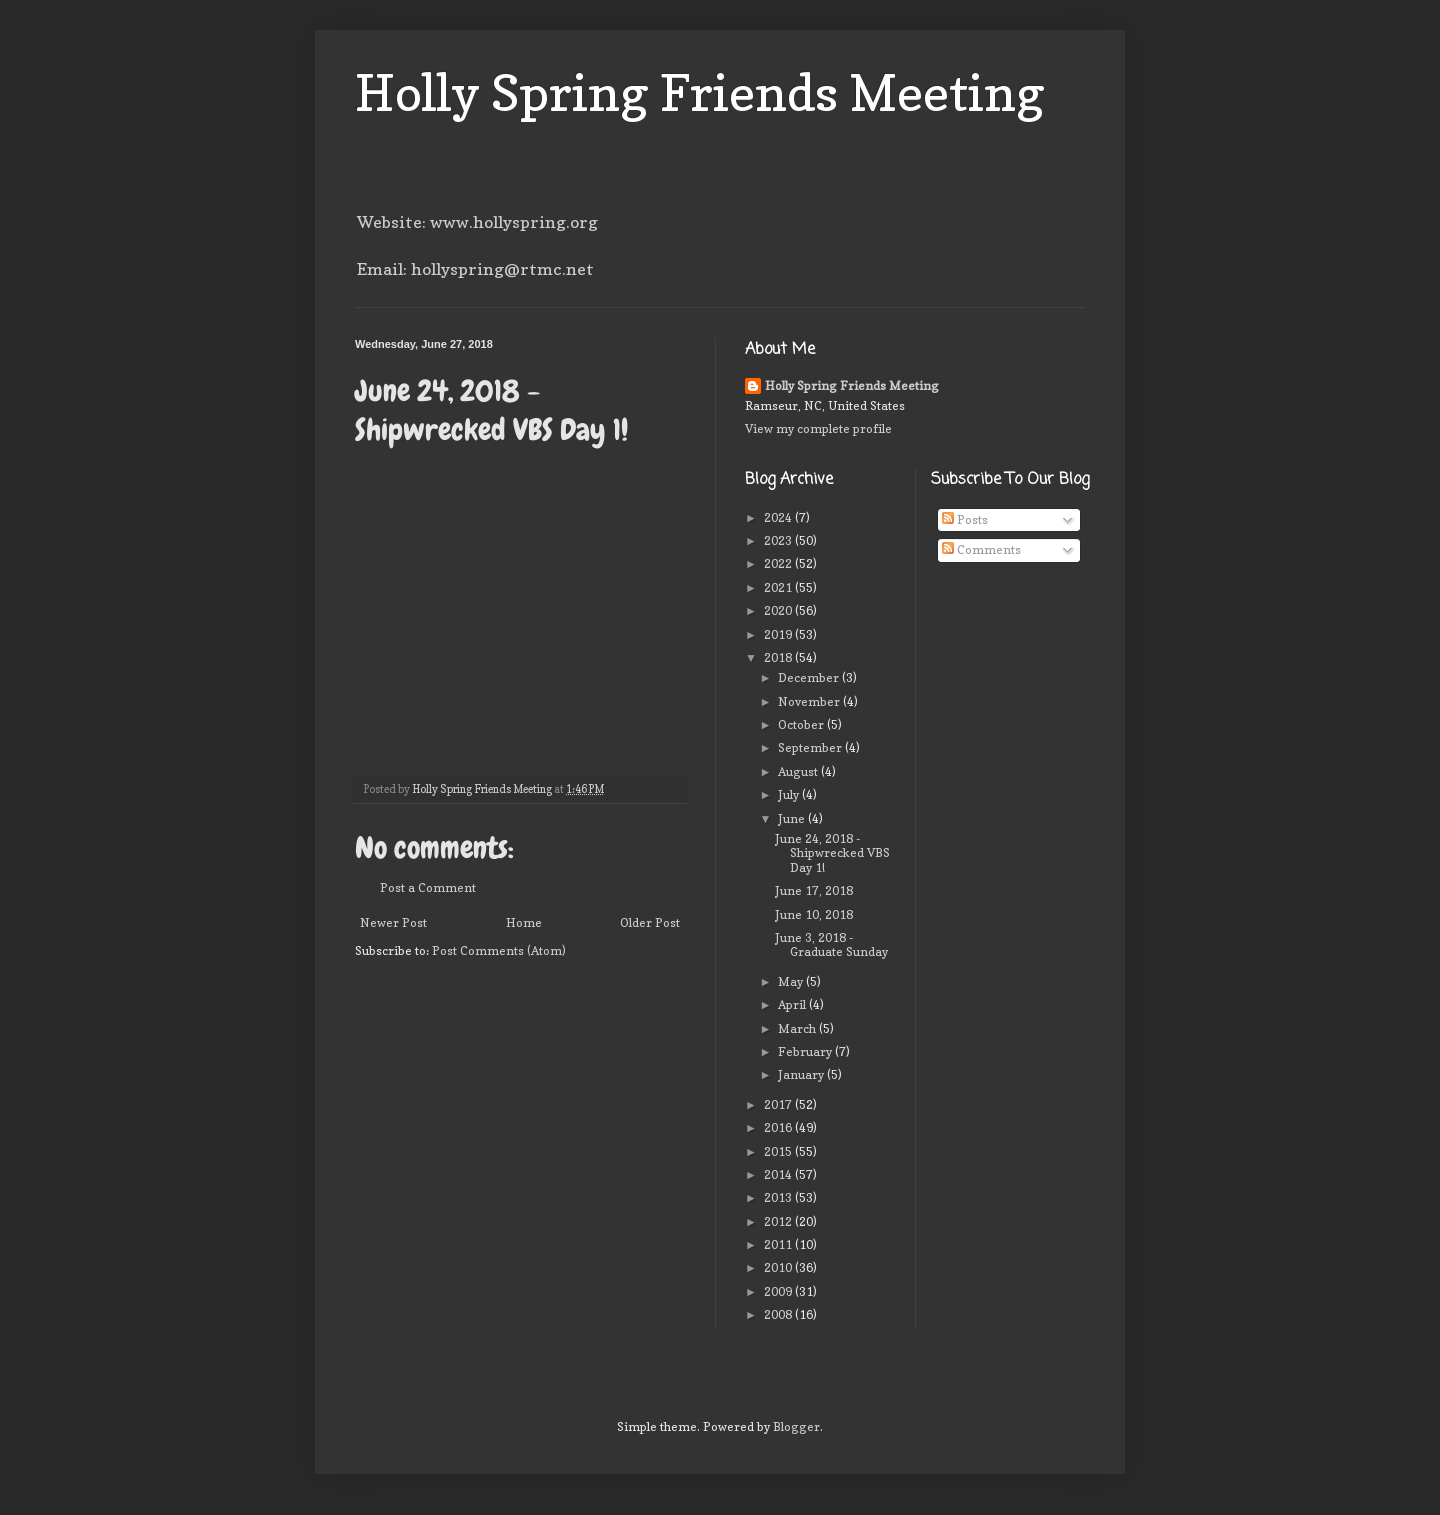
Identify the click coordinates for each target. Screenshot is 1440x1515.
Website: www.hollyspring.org (477, 222)
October (802, 724)
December (810, 677)
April (793, 1004)
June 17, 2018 (814, 890)
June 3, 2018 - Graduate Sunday (831, 944)
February (806, 1051)
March (798, 1028)
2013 (779, 1197)
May (792, 981)
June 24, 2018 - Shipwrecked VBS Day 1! (832, 853)
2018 (779, 657)
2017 (779, 1104)
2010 (779, 1267)
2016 (779, 1127)
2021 (779, 587)
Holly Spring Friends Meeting (700, 92)
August (799, 771)
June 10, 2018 (814, 914)
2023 (779, 540)
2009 (779, 1291)
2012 (779, 1221)
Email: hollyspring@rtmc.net (475, 269)
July (790, 794)
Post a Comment (428, 887)
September (811, 747)
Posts (965, 519)
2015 (779, 1151)
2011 (779, 1244)
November (810, 701)
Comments (981, 549)
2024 (779, 517)
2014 (779, 1174)
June (793, 818)
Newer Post (393, 922)
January (802, 1074)
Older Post (650, 922)
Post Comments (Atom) (499, 950)
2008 (779, 1314)
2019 (779, 634)
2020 (779, 610)
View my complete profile (818, 428)
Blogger (796, 1426)
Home (524, 922)
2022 (779, 563)
